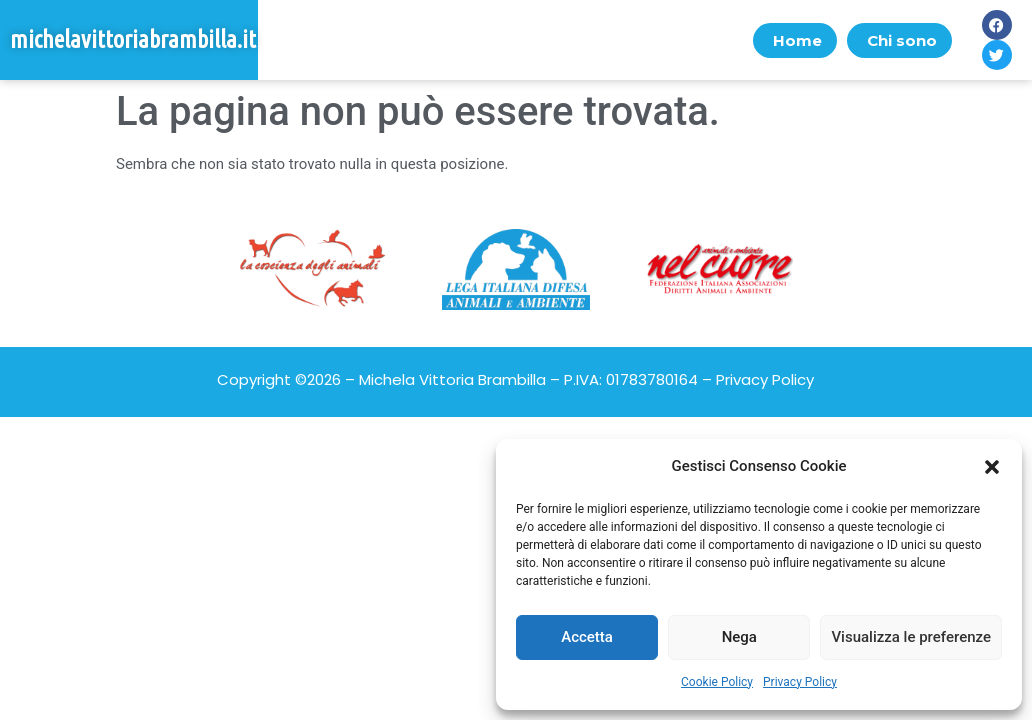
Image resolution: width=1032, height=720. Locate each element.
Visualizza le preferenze (911, 637)
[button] (992, 467)
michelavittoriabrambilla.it (133, 39)
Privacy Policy (800, 682)
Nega (739, 637)
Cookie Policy (717, 682)
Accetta (587, 637)
